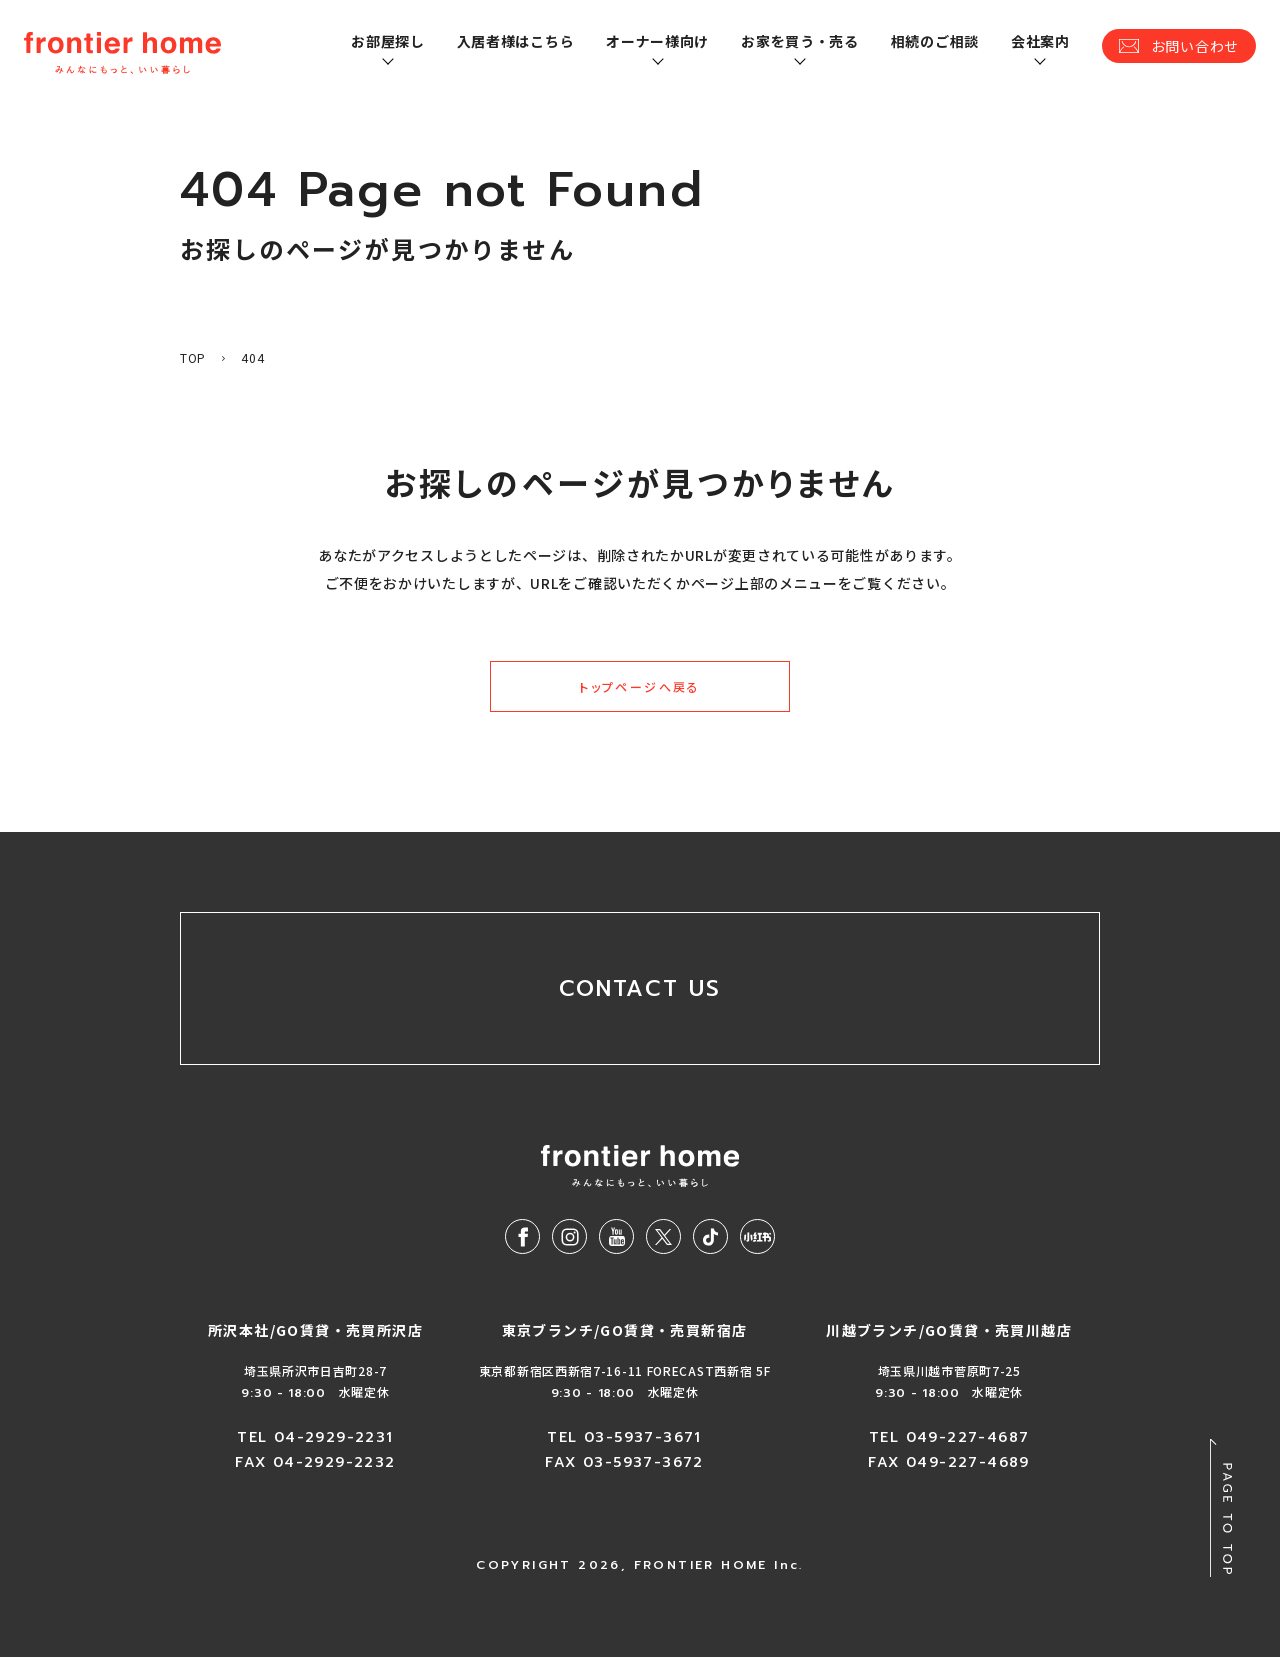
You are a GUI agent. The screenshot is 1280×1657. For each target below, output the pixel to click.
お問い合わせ (1195, 46)
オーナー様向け (657, 41)
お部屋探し (388, 41)
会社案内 (1040, 41)
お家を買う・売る (800, 41)
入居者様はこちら (516, 41)
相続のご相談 (935, 41)
